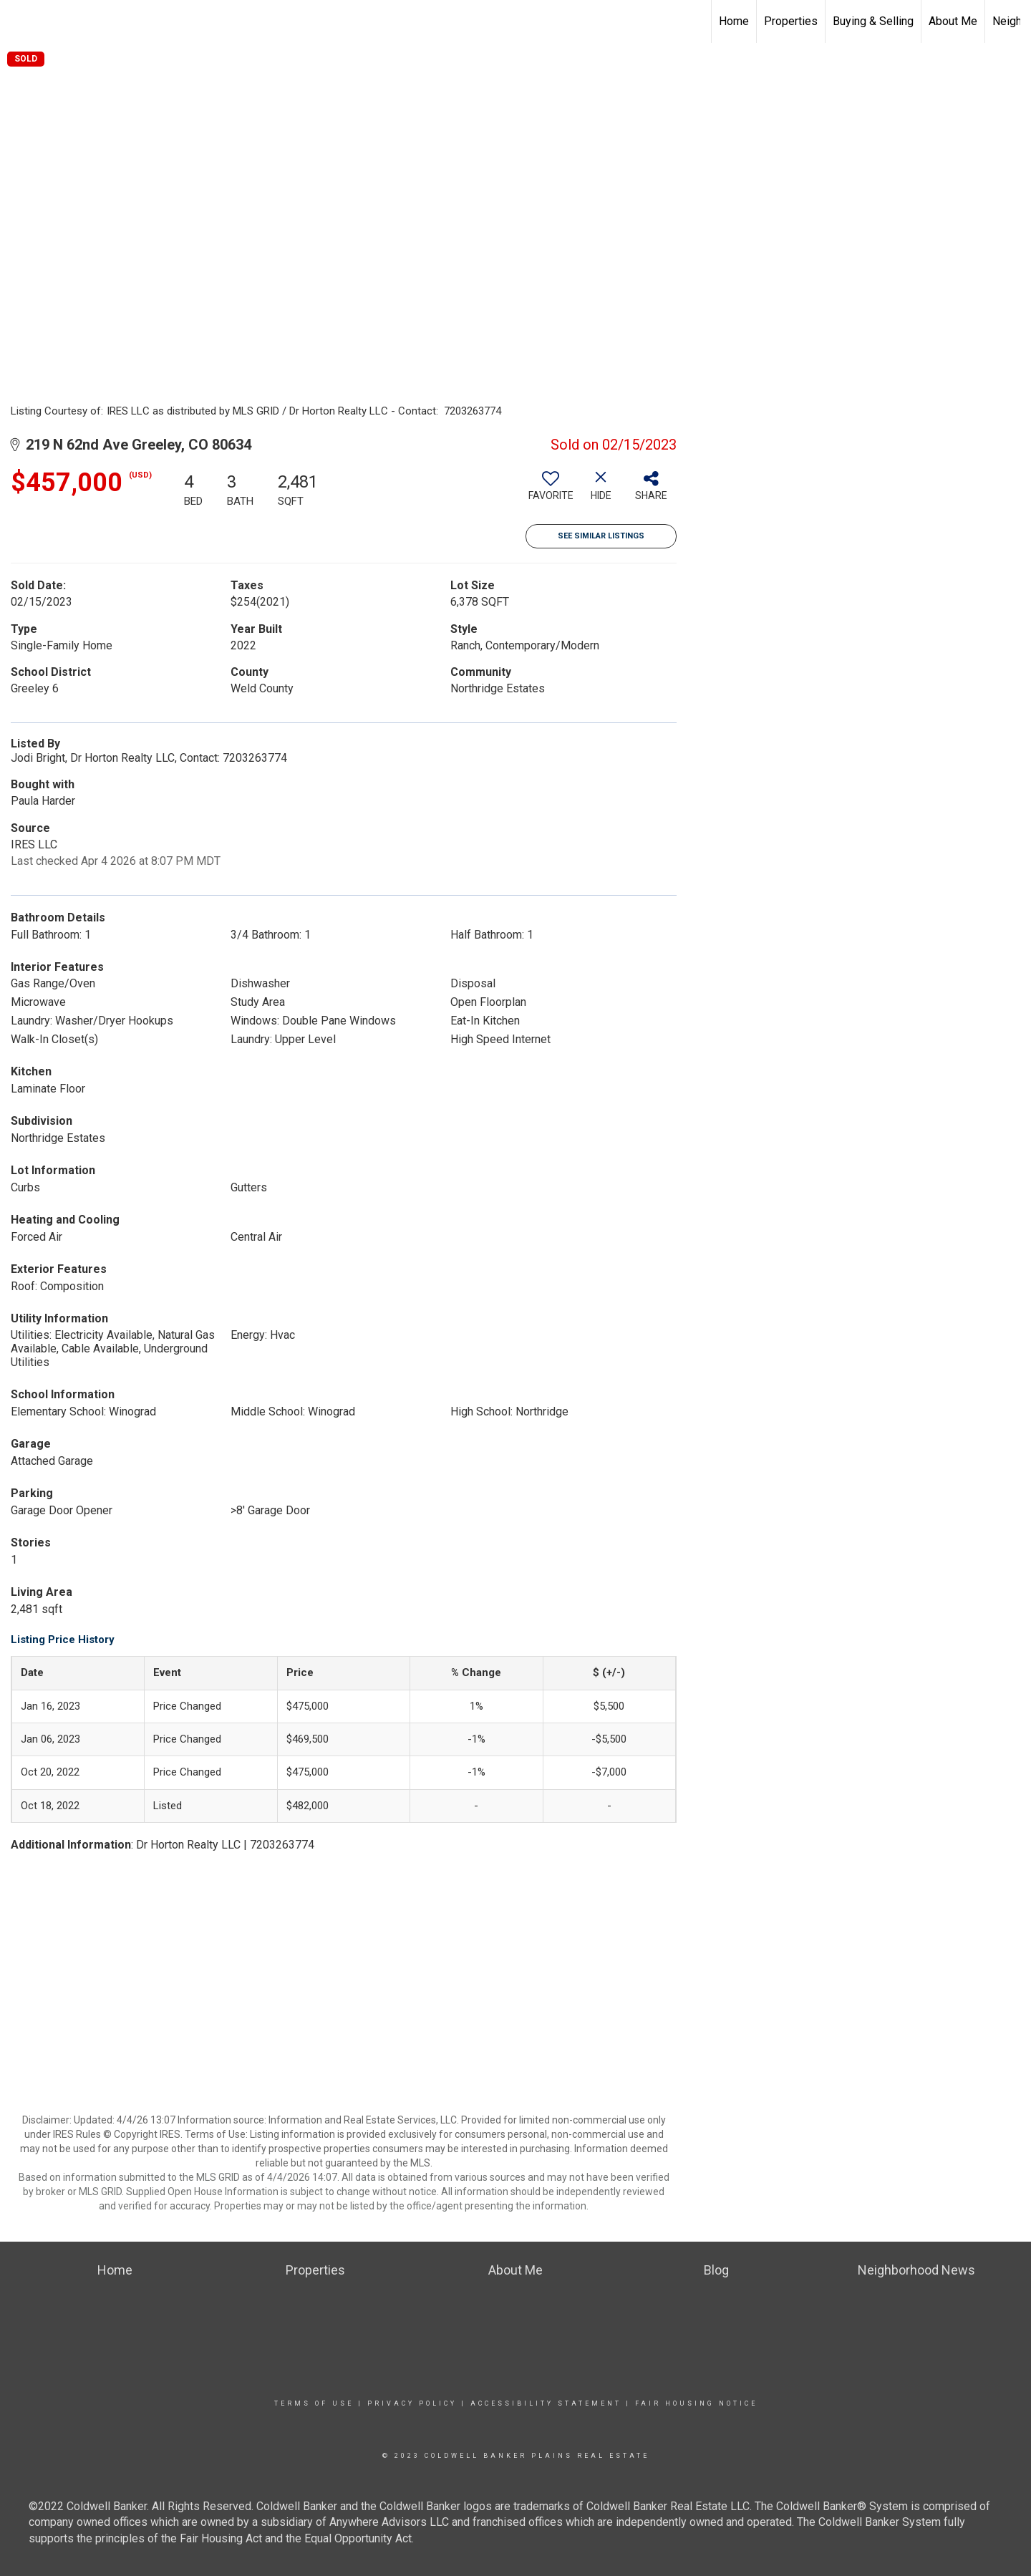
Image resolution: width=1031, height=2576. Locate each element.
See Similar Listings (601, 536)
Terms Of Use (314, 2403)
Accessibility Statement (545, 2403)
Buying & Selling (873, 21)
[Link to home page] (18, 21)
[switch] (551, 491)
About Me (953, 21)
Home (734, 21)
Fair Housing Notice (696, 2403)
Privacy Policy (412, 2403)
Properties (791, 21)
